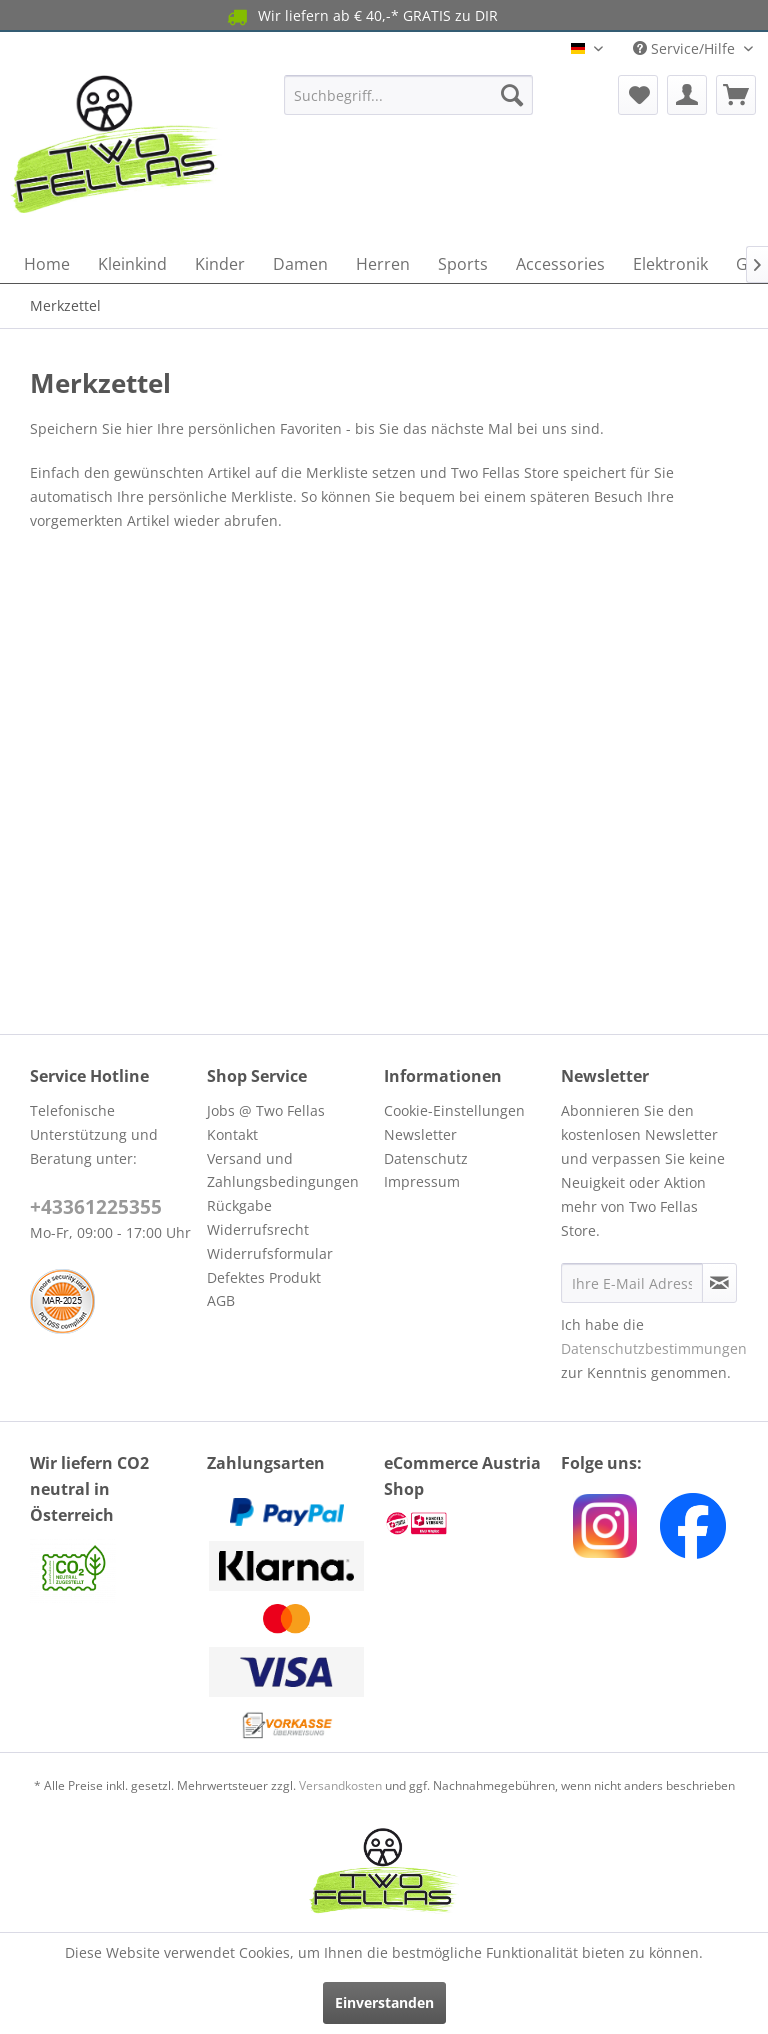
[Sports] (463, 264)
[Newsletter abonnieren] (719, 1283)
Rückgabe (239, 1205)
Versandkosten (340, 1785)
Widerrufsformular (270, 1253)
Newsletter (420, 1134)
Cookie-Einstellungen (454, 1110)
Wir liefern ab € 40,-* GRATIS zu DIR (361, 16)
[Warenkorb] (736, 95)
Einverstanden (384, 2002)
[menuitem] (409, 95)
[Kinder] (220, 264)
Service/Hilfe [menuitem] (686, 48)
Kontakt (232, 1134)
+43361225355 (96, 1207)
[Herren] (383, 264)
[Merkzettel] (638, 95)
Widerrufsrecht (258, 1229)
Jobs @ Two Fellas (266, 1110)
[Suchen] (512, 95)
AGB (221, 1300)
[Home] (47, 264)
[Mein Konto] (687, 95)
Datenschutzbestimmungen (654, 1348)
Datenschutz (426, 1158)
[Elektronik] (670, 264)
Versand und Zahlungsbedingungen (283, 1170)
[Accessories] (560, 264)
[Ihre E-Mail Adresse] (632, 1283)
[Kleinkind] (132, 264)
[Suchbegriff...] (409, 95)
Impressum (422, 1181)
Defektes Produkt (264, 1277)
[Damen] (300, 264)
